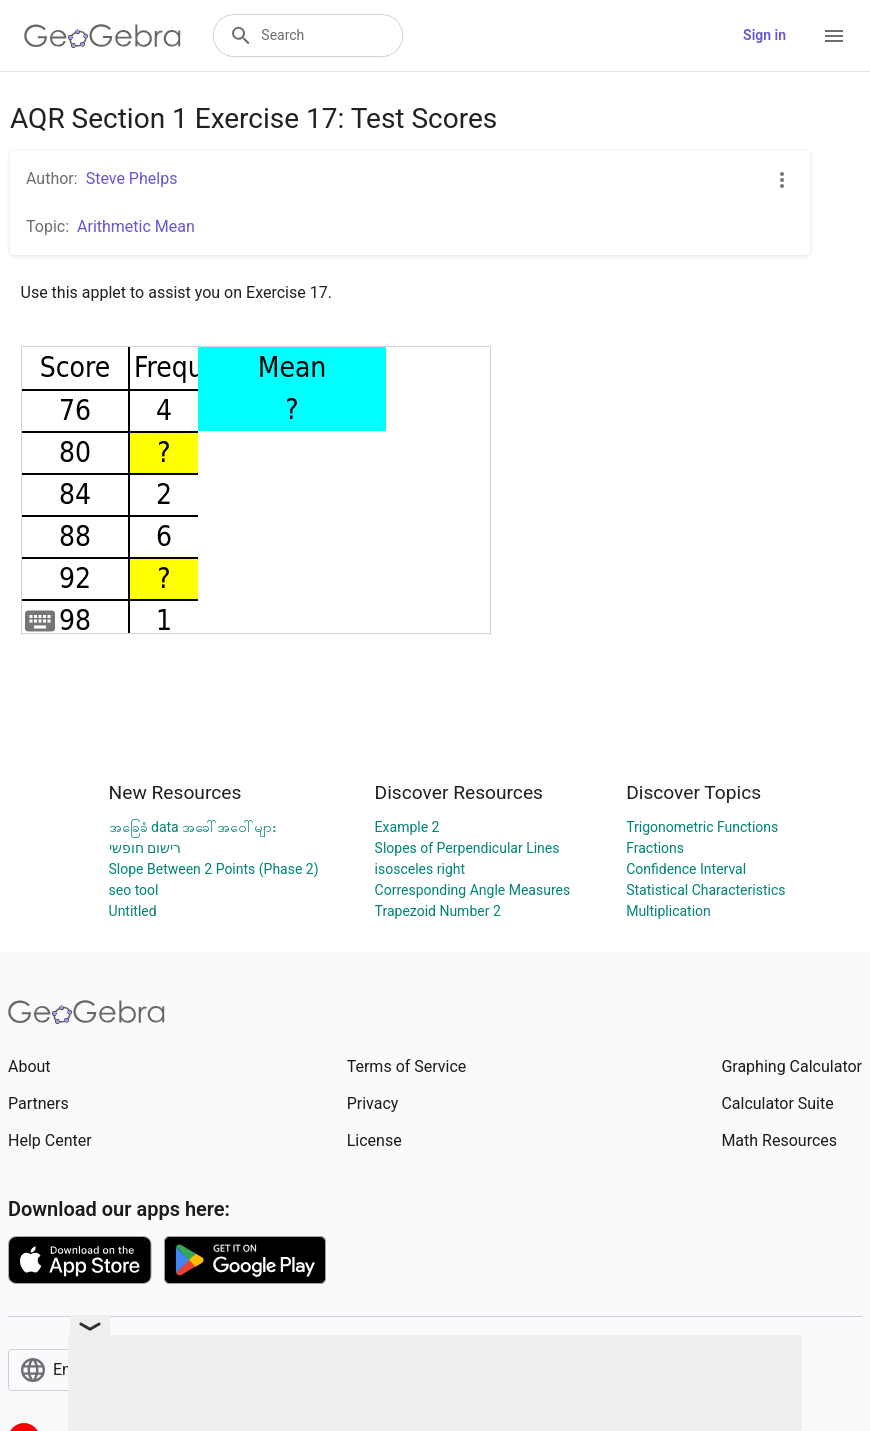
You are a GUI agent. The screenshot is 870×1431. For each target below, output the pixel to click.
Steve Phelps (132, 178)
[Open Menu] (834, 36)
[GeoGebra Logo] (102, 36)
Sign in (764, 35)
